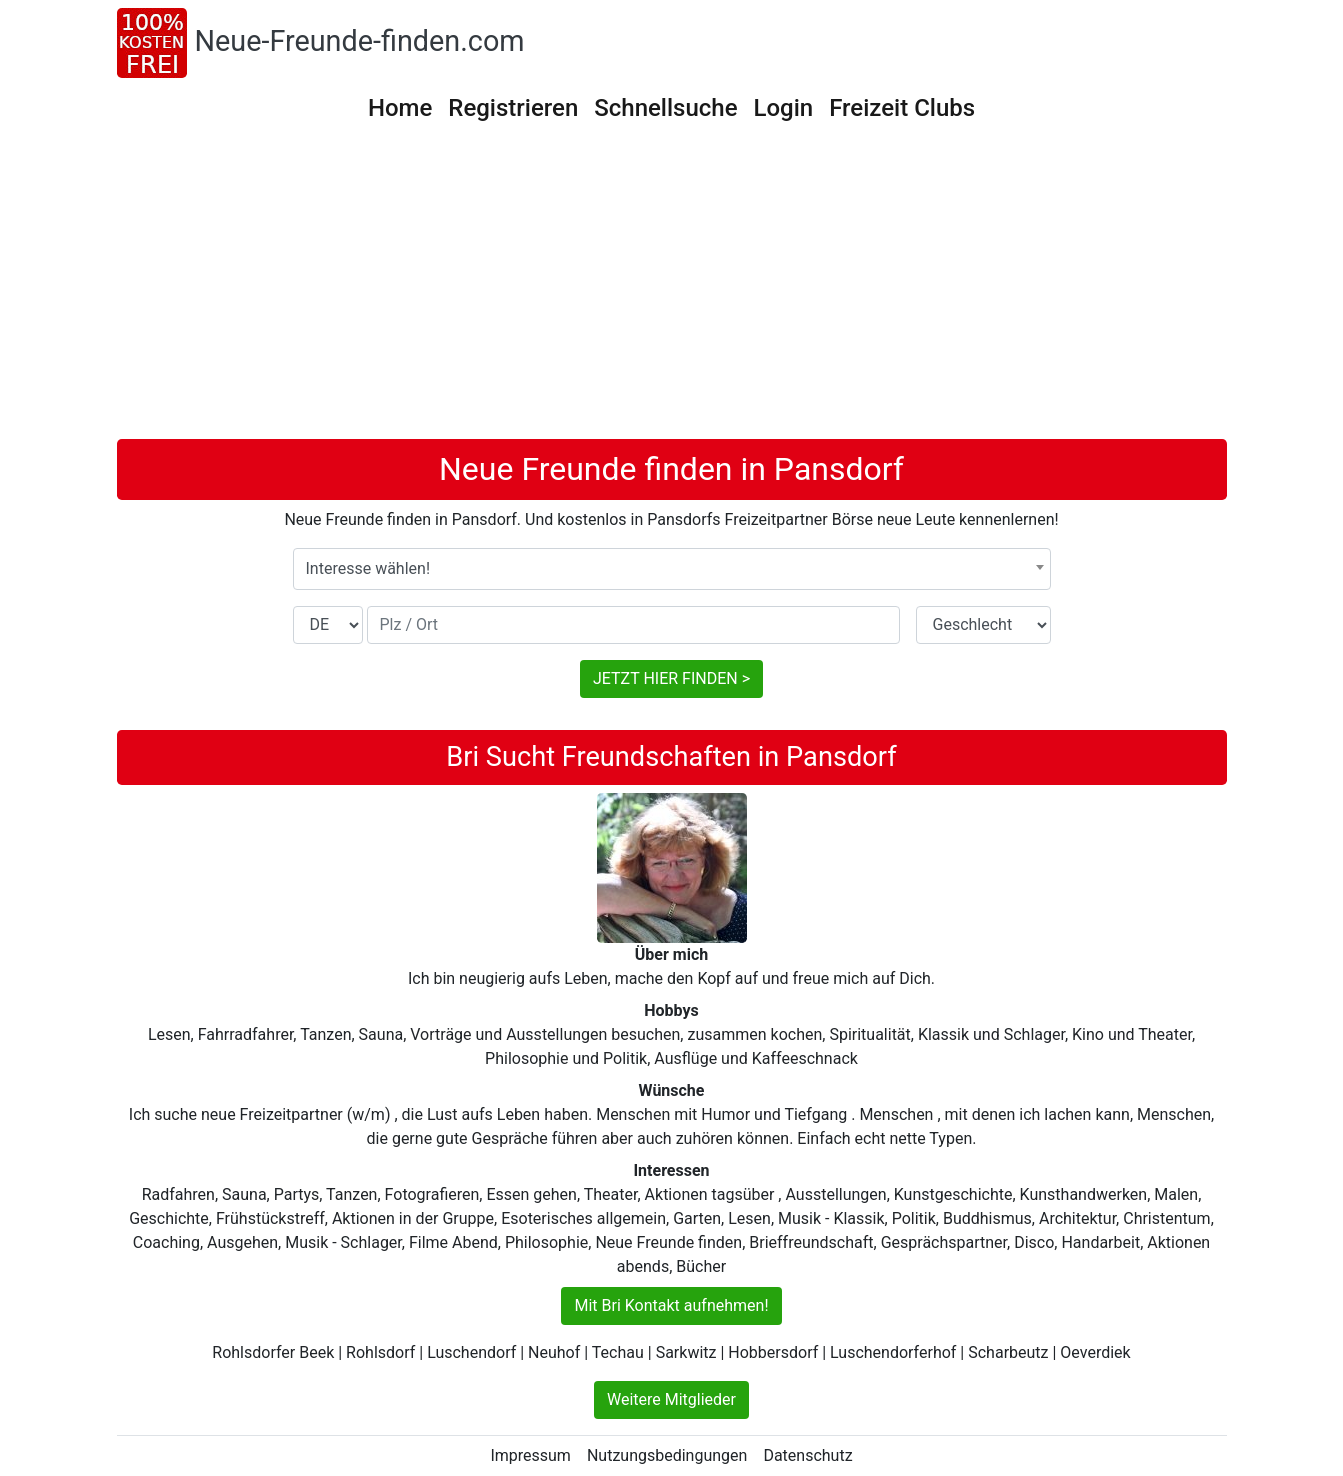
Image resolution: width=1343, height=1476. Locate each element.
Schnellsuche (665, 108)
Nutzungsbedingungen (667, 1455)
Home (400, 108)
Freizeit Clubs (902, 108)
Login (784, 108)
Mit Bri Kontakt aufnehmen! (671, 1305)
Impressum (530, 1455)
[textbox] (672, 569)
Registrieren (513, 108)
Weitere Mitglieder (671, 1399)
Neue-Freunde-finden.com (360, 41)
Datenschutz (807, 1455)
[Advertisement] (672, 289)
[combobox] (672, 569)
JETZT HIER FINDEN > (671, 678)
